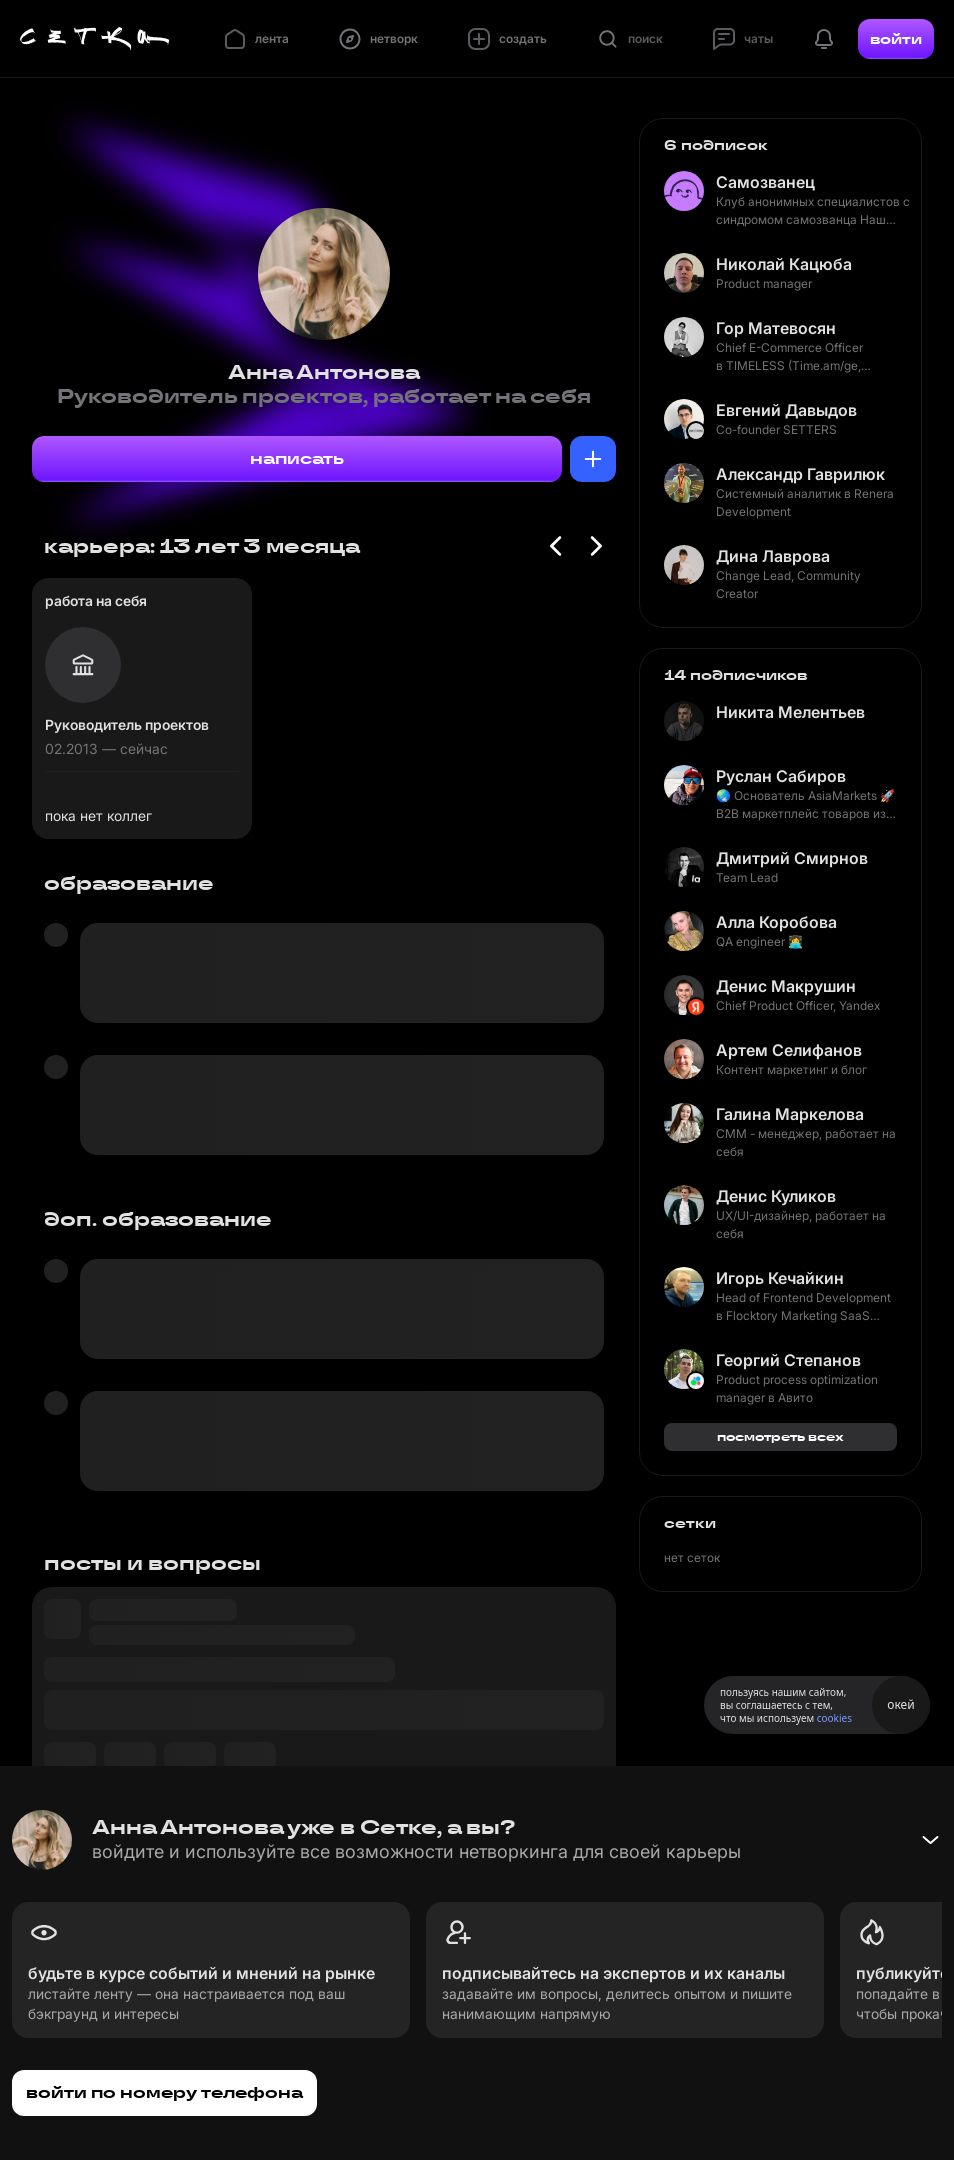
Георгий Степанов (788, 1360)
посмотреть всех (780, 1436)
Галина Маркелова (790, 1114)
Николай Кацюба (784, 264)
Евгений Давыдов (786, 410)
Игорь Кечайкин (780, 1278)
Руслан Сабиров (781, 776)
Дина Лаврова (773, 556)
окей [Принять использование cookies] (900, 1704)
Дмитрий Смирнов (792, 858)
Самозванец (765, 182)
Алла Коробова (776, 922)
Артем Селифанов (789, 1050)
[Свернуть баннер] (930, 1840)
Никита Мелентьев (790, 712)
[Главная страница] (95, 39)
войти (896, 39)
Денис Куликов (776, 1196)
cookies (834, 1718)
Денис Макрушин (786, 986)
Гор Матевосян (776, 328)
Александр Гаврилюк (800, 474)
